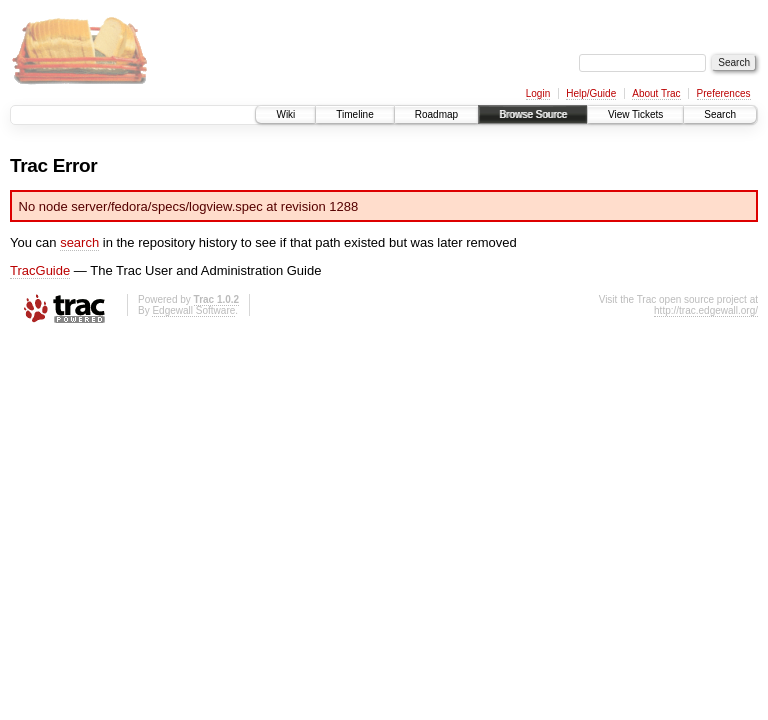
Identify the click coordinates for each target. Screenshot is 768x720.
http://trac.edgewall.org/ (706, 310)
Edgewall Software (193, 310)
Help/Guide (591, 93)
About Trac (656, 93)
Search (720, 114)
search (79, 242)
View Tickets (635, 114)
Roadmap (436, 114)
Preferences (724, 93)
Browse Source (533, 114)
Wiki (285, 114)
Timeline (354, 114)
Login (538, 93)
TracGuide (40, 270)
